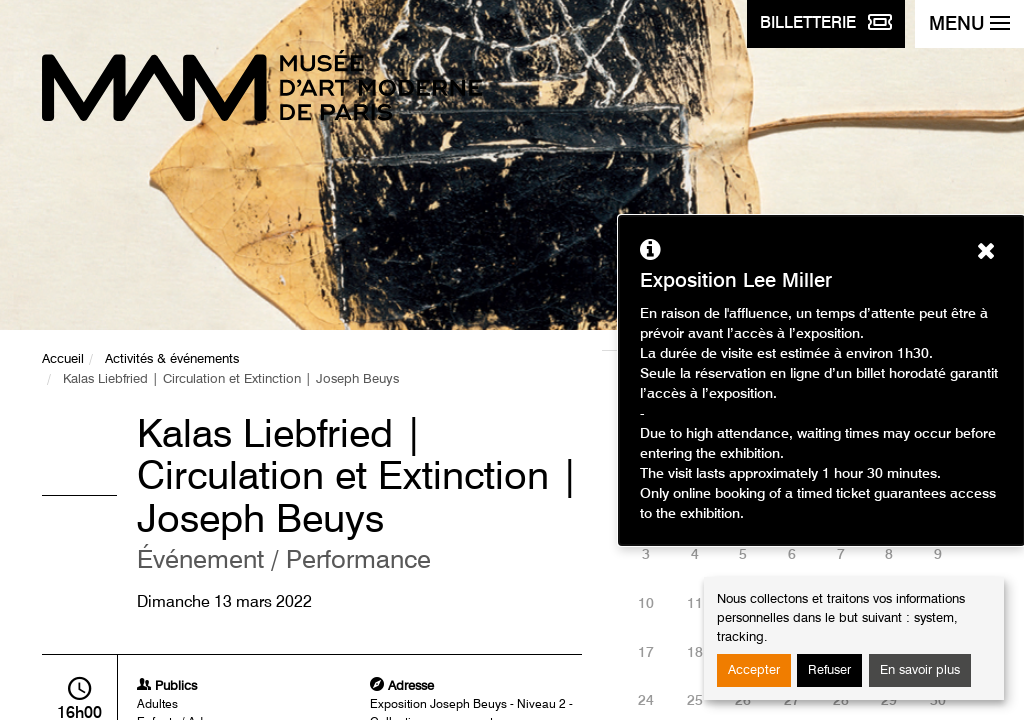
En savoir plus (920, 670)
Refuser (829, 670)
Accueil (63, 359)
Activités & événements (172, 359)
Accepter (754, 670)
